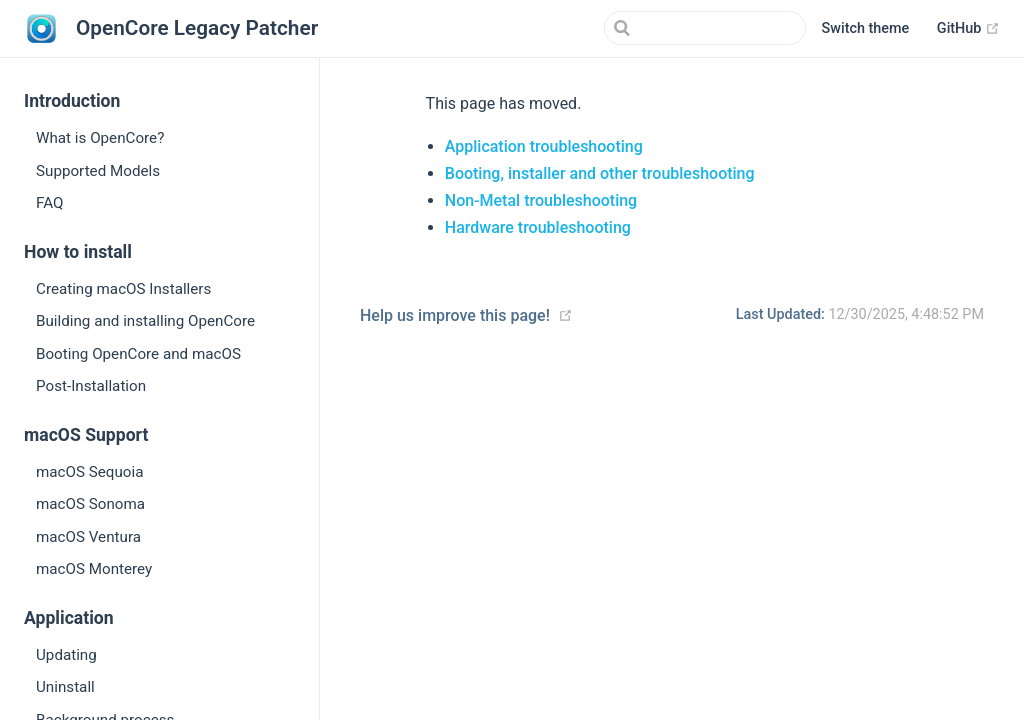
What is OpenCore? (100, 138)
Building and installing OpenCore (145, 321)
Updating (66, 655)
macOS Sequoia (89, 472)
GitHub (968, 29)
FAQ (49, 203)
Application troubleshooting (544, 146)
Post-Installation (91, 386)
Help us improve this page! (455, 315)
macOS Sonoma (90, 504)
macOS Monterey (94, 569)
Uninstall (65, 687)
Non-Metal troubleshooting (541, 200)
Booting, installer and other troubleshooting (600, 173)
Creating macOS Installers (123, 289)
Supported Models (98, 171)
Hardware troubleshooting (538, 227)
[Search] (705, 28)
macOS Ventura (88, 537)
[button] (866, 29)
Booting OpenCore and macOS (138, 354)
